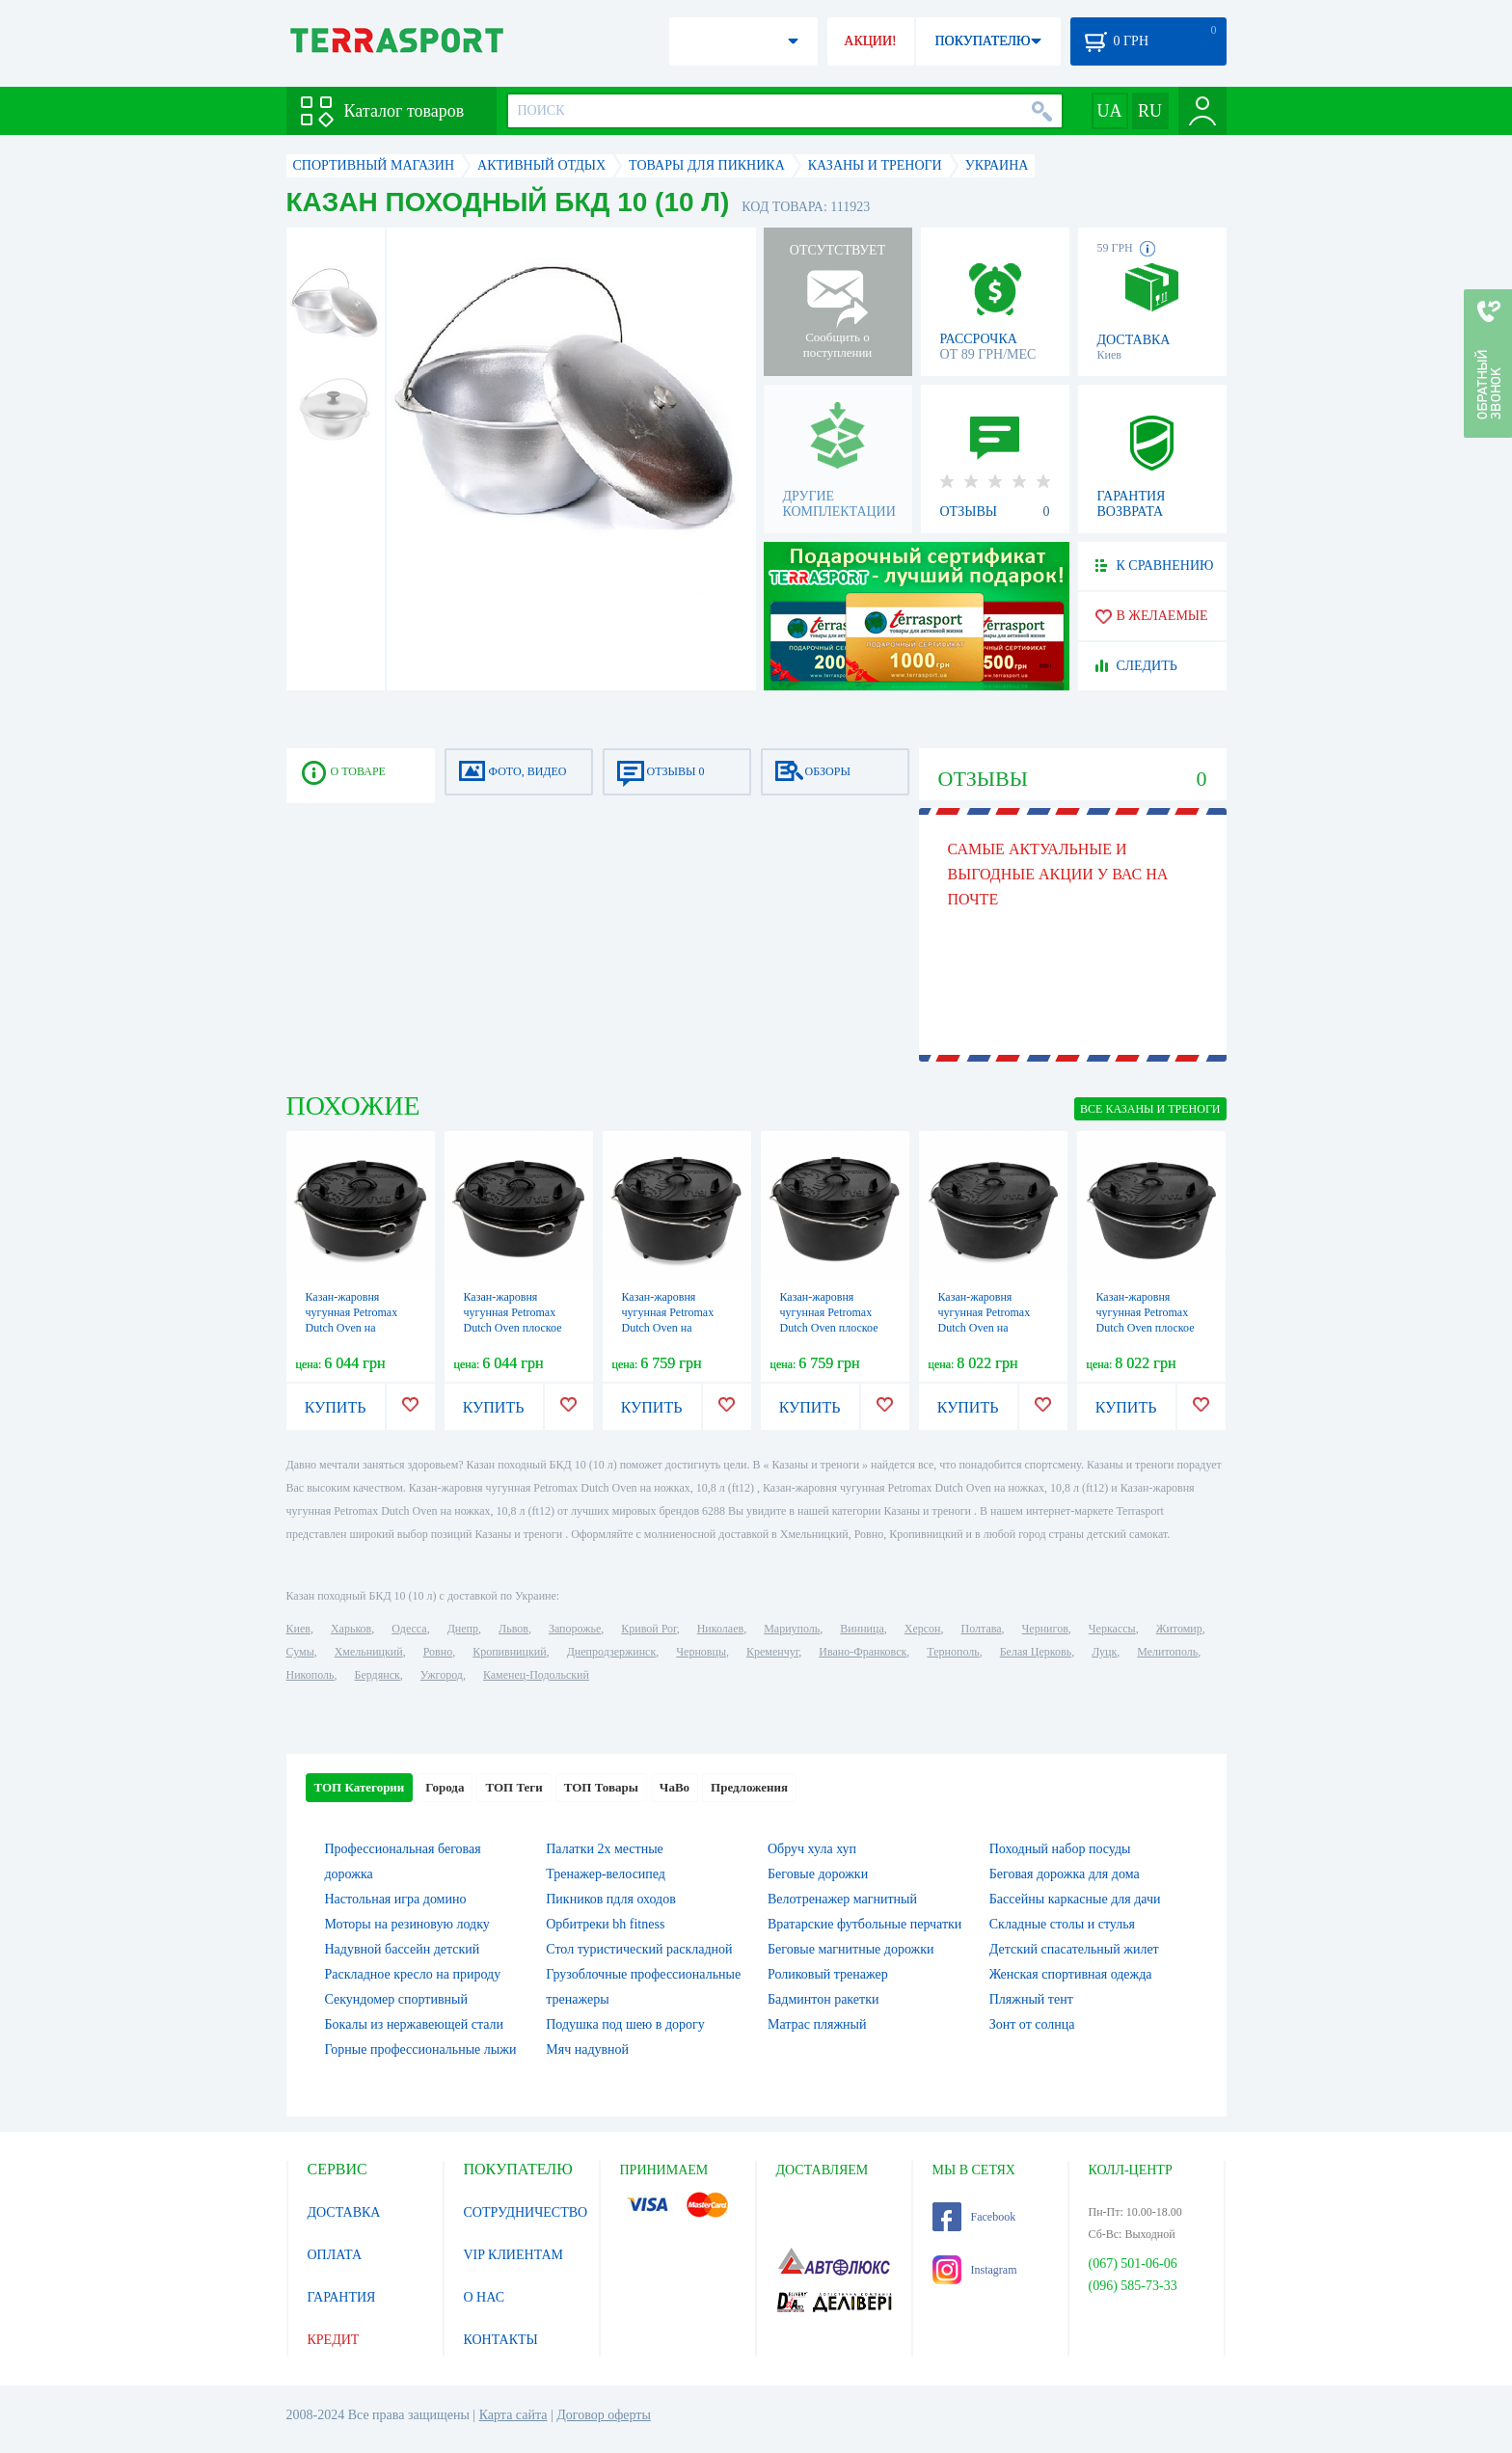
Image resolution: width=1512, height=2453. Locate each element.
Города (444, 1787)
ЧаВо (674, 1787)
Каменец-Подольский (536, 1675)
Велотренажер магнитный (842, 1899)
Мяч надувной (587, 2049)
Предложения (749, 1787)
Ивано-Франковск (862, 1651)
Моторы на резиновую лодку (407, 1924)
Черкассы (1112, 1628)
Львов (513, 1628)
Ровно (437, 1651)
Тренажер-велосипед (605, 1874)
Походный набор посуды (1060, 1849)
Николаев (720, 1628)
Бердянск (377, 1675)
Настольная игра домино (396, 1899)
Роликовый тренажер (828, 1974)
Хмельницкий (369, 1651)
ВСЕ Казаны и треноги (1150, 1109)
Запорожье (575, 1628)
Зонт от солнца (1032, 2024)
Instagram (974, 2269)
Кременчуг (772, 1651)
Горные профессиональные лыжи (421, 2049)
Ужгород (441, 1675)
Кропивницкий (509, 1651)
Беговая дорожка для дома (1064, 1874)
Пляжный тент (1031, 1999)
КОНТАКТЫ (501, 2339)
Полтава (981, 1628)
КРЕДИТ (334, 2339)
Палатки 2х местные (604, 1849)
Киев (298, 1628)
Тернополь (953, 1651)
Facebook (974, 2216)
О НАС (484, 2297)
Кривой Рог (648, 1628)
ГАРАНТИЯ (342, 2297)
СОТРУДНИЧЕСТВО (526, 2212)
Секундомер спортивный (396, 1999)
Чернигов (1045, 1628)
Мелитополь (1167, 1651)
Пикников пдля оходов (611, 1899)
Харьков (351, 1628)
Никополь (310, 1675)
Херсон (922, 1628)
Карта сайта (513, 2415)
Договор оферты (603, 2415)
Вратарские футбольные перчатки (864, 1924)
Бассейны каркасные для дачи (1075, 1899)
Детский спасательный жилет (1074, 1949)
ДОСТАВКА (344, 2212)
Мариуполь (792, 1628)
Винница (861, 1628)
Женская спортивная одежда (1070, 1974)
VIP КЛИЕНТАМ (514, 2255)
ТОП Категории (359, 1787)
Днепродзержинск (612, 1651)
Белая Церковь (1035, 1651)
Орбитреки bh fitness (605, 1924)
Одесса (409, 1628)
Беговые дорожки (818, 1874)
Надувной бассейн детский (402, 1949)
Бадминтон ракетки (823, 1999)
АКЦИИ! (870, 41)
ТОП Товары (601, 1787)
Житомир (1179, 1628)
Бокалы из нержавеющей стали (414, 2024)
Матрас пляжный (817, 2024)
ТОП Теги (513, 1787)
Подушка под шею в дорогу (625, 2024)
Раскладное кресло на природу (413, 1974)
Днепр (462, 1628)
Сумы (300, 1651)
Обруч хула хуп (812, 1849)
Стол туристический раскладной (639, 1949)
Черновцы (701, 1651)
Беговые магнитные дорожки (851, 1949)
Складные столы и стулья (1062, 1924)
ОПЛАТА (335, 2255)
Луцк (1104, 1651)
